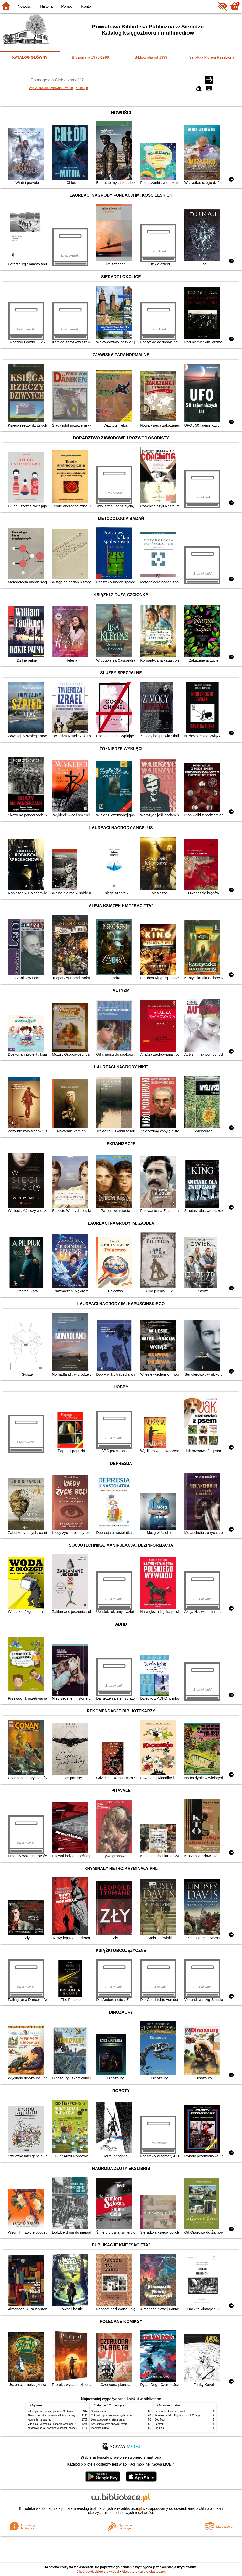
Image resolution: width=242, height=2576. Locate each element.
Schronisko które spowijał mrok (109, 2424)
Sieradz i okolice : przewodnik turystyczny (51, 2415)
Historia (46, 6)
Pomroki (159, 2424)
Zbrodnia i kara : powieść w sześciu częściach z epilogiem (61, 2428)
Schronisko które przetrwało (170, 2411)
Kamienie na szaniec (39, 2419)
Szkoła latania (99, 2411)
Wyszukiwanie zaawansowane (51, 88)
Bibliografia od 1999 (151, 57)
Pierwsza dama (100, 2428)
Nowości (25, 6)
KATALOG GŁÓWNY (29, 57)
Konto (86, 6)
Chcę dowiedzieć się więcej (97, 2571)
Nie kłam (160, 2428)
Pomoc (67, 6)
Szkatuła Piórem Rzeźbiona (211, 57)
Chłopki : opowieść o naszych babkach (113, 2415)
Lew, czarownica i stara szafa (108, 2419)
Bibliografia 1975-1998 (90, 57)
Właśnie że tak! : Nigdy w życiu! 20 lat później (181, 2415)
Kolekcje (82, 88)
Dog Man (160, 2419)
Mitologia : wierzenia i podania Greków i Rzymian (56, 2411)
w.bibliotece (129, 2508)
